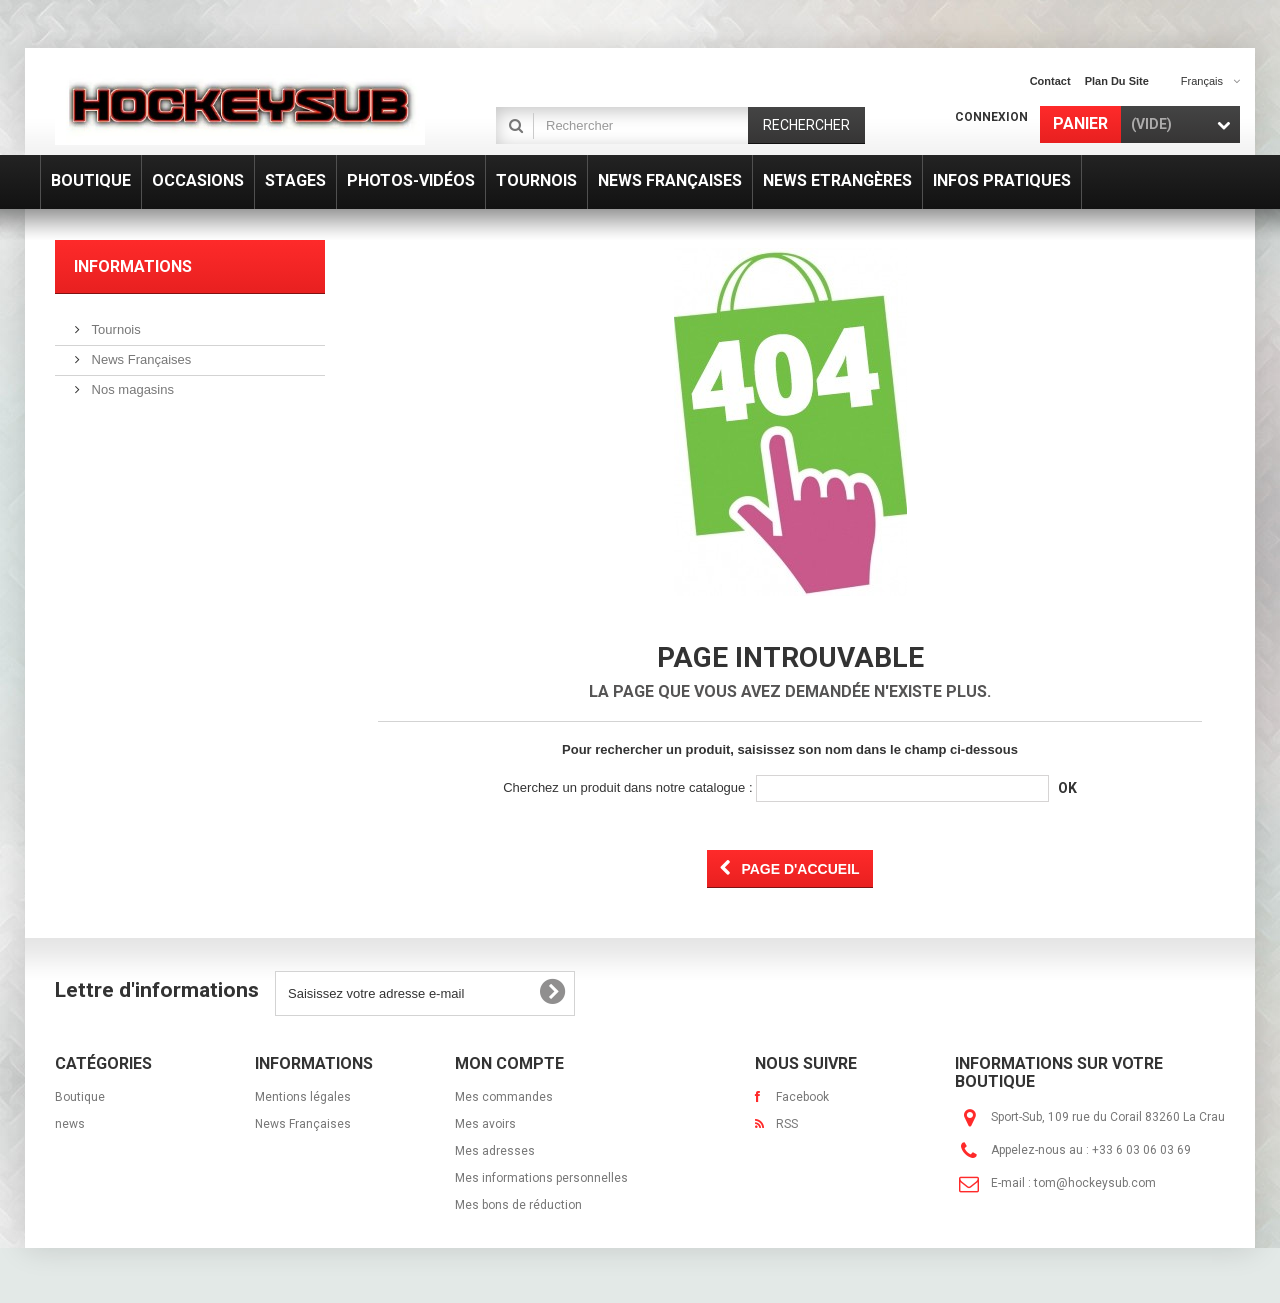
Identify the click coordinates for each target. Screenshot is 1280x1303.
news (70, 1124)
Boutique (80, 1097)
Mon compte (509, 1063)
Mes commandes (504, 1097)
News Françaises (139, 359)
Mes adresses (495, 1151)
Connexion (991, 117)
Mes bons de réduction (518, 1205)
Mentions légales (303, 1097)
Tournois (114, 329)
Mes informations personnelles (541, 1178)
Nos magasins (131, 389)
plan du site (1117, 81)
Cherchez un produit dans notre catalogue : (627, 787)
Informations (133, 266)
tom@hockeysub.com (1095, 1183)
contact (1050, 81)
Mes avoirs (485, 1124)
